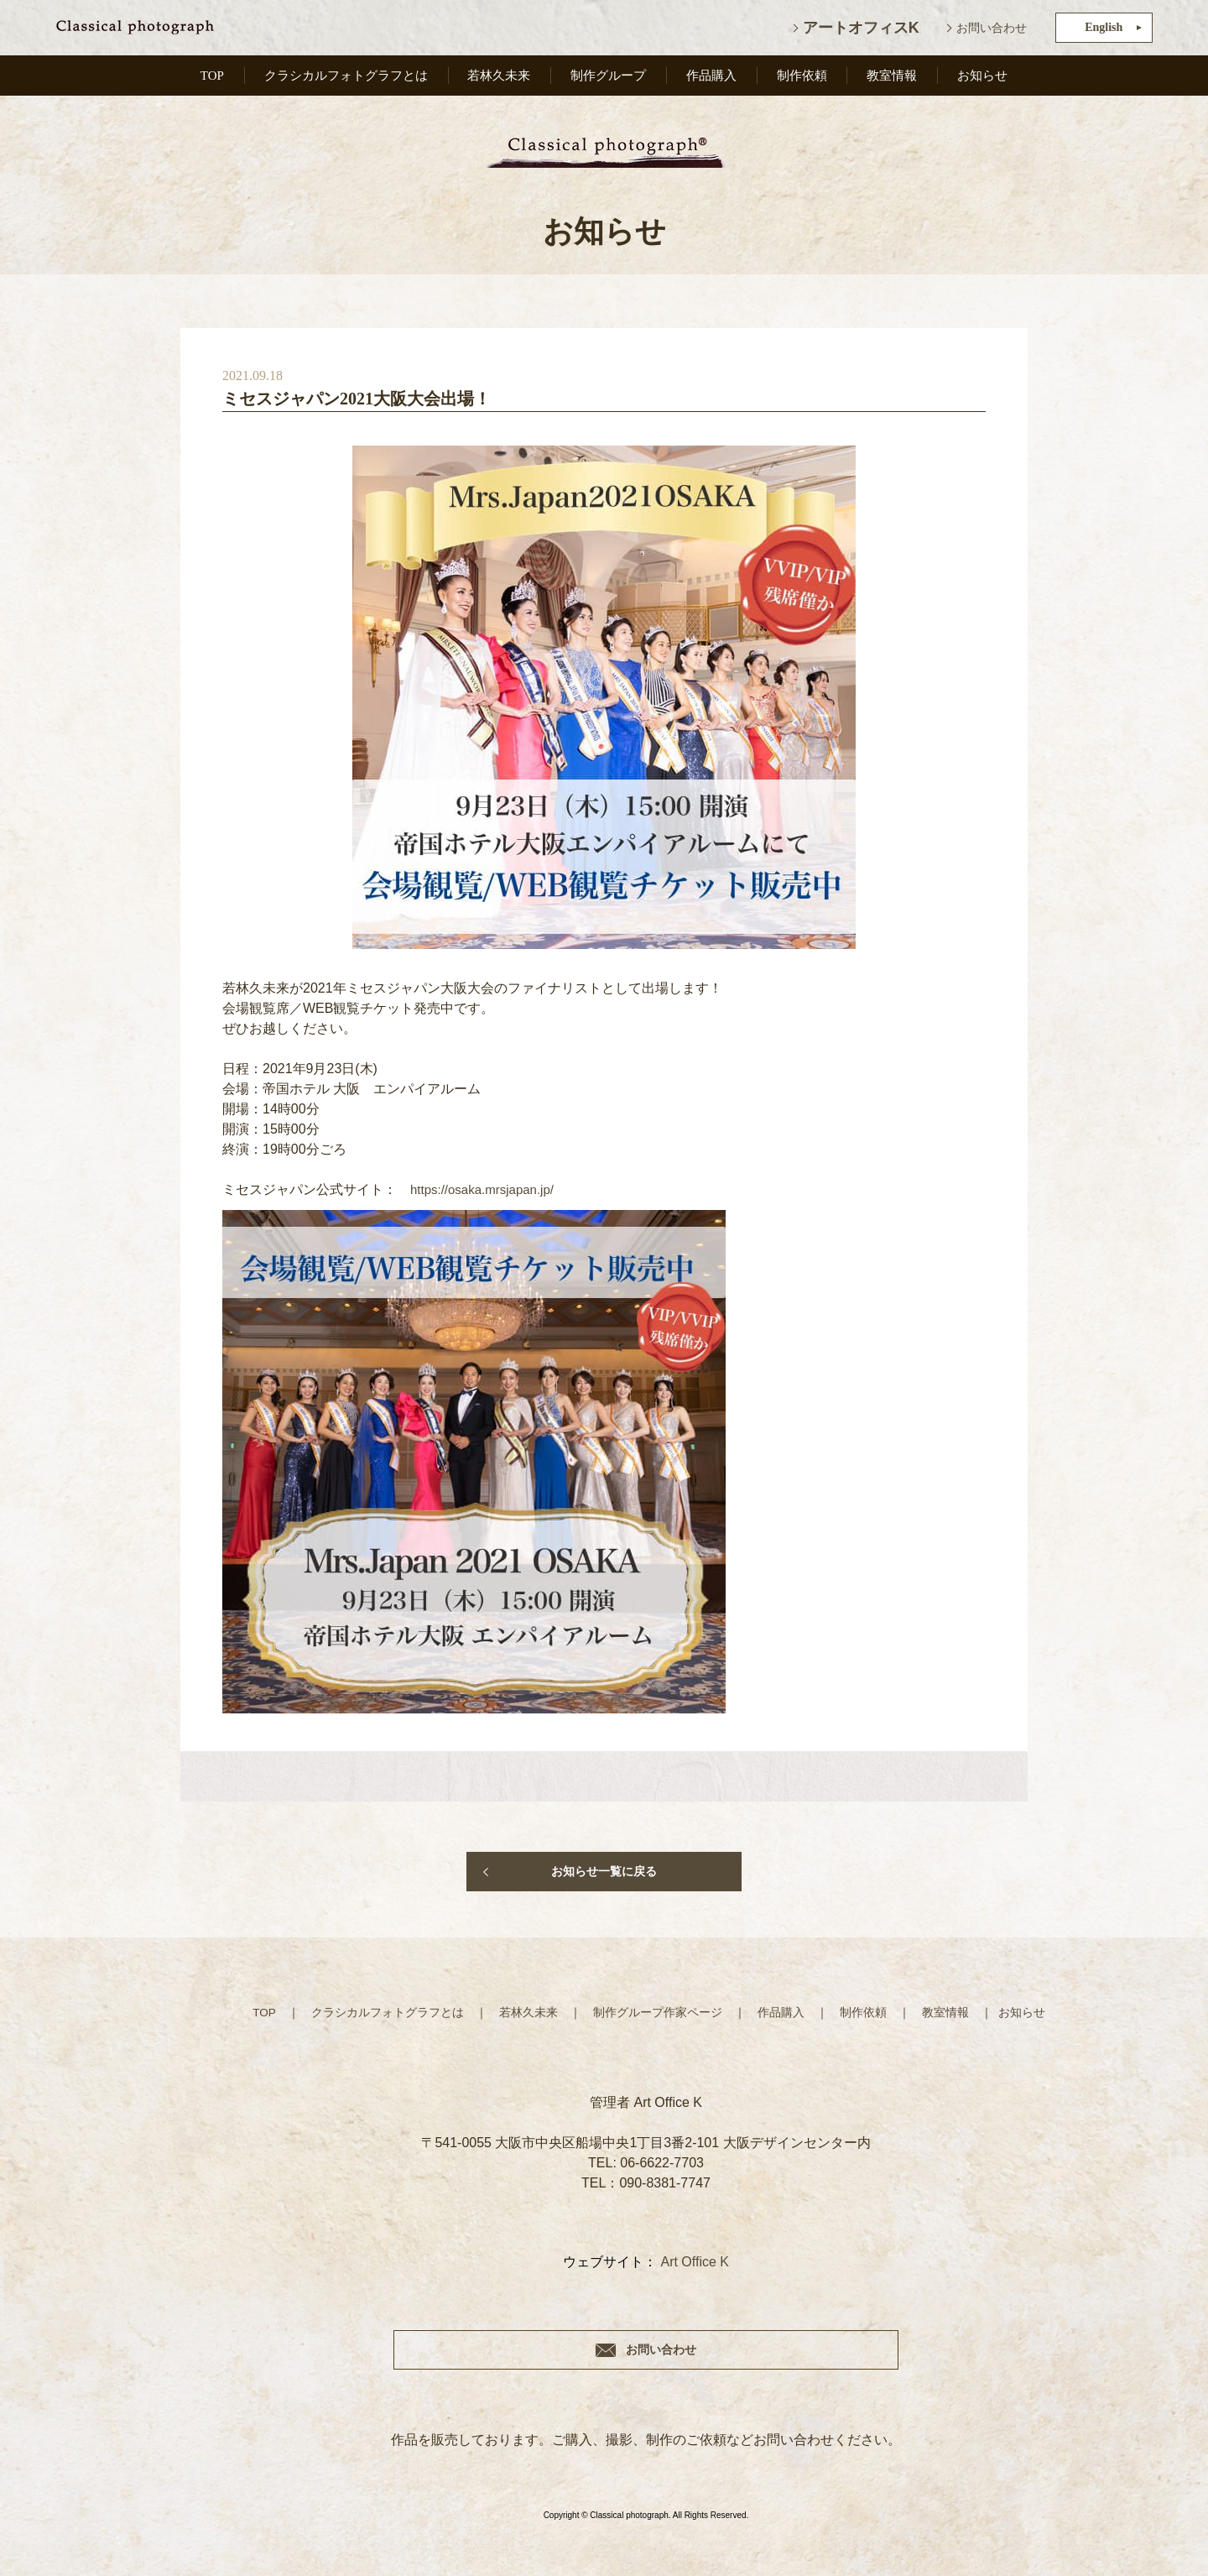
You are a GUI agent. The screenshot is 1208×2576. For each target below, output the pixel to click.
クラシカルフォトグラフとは (346, 77)
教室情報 (893, 77)
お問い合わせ (991, 27)
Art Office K (694, 2261)
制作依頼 (804, 77)
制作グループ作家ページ (657, 2012)
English (1103, 27)
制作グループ (612, 77)
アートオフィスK (861, 27)
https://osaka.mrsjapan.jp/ (486, 1189)
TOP (210, 77)
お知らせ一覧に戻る (604, 1871)
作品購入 (715, 77)
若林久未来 (502, 77)
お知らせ (983, 77)
